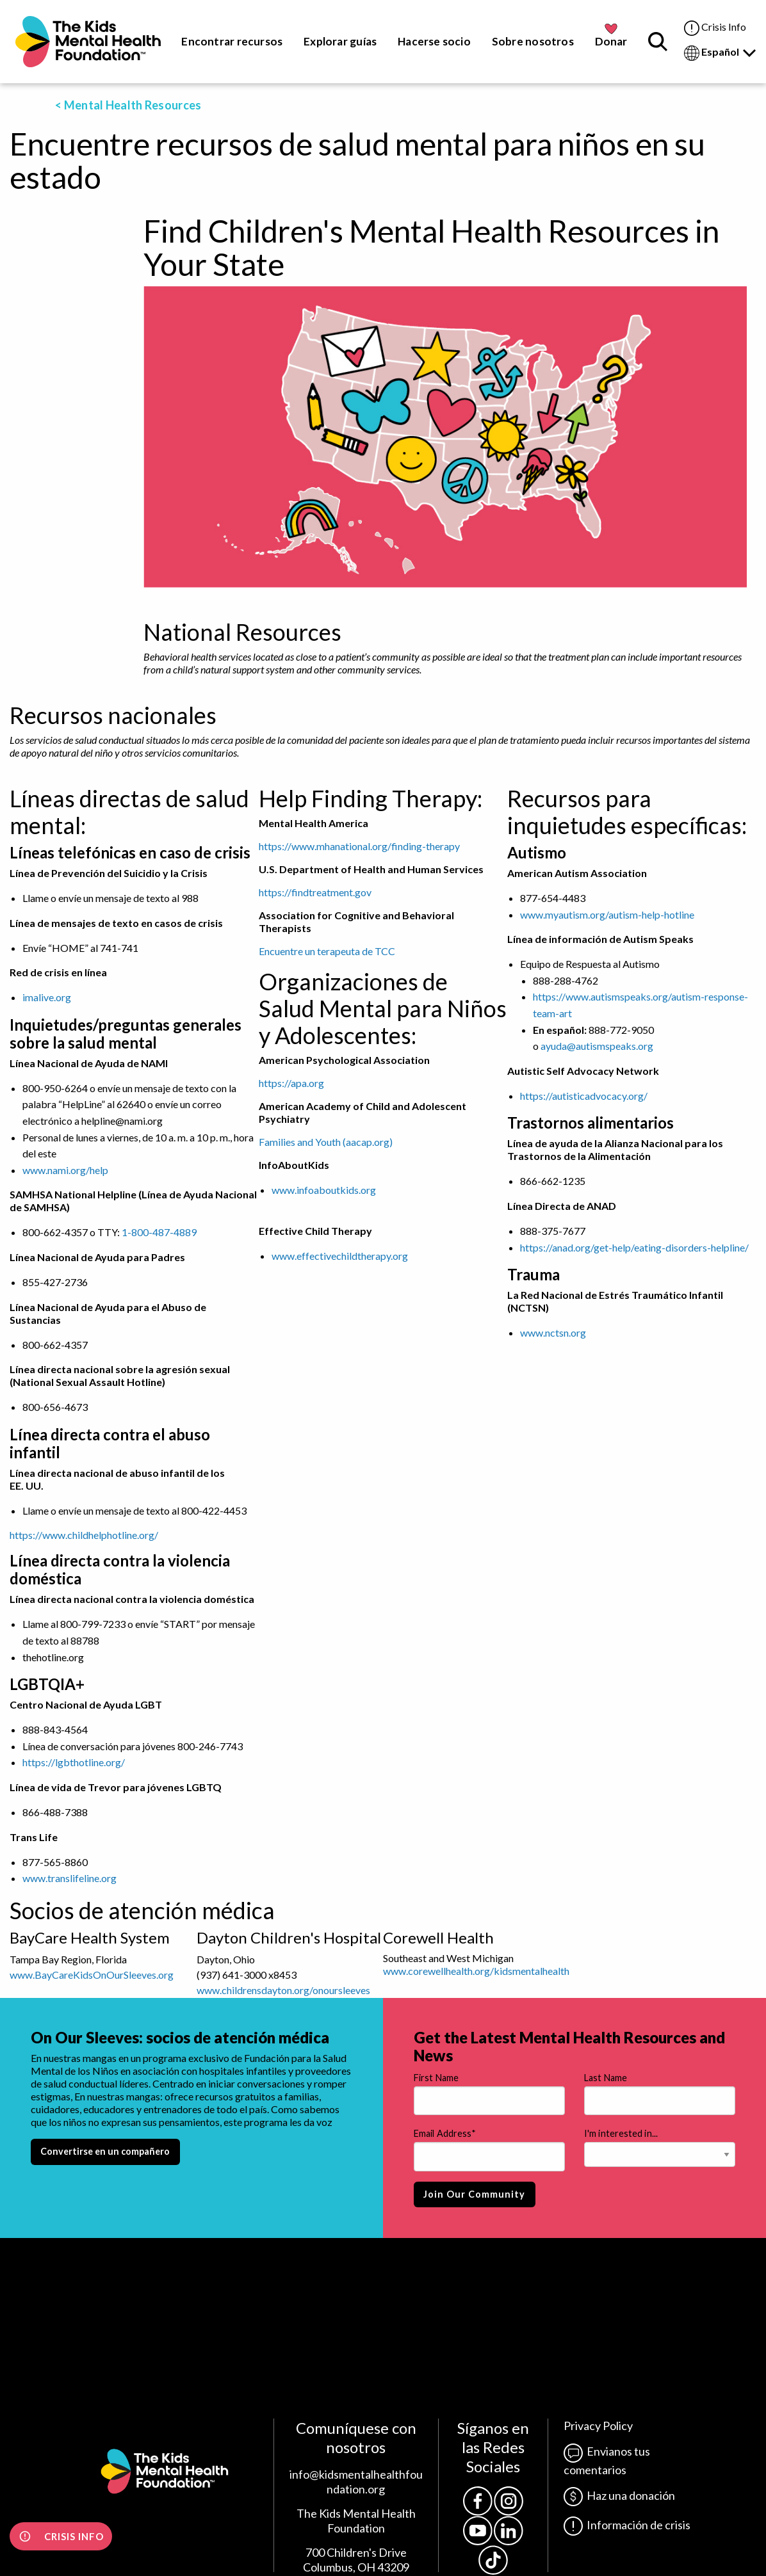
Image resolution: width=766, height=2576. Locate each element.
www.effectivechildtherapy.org (340, 1256)
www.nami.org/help (65, 1170)
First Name (436, 2077)
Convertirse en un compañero (105, 2151)
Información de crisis (627, 2525)
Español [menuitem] (720, 53)
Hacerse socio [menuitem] (434, 41)
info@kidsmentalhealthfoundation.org (356, 2481)
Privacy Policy (598, 2426)
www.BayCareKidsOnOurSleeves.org (92, 1974)
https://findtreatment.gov (315, 892)
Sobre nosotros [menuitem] (533, 41)
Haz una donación (619, 2495)
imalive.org (46, 997)
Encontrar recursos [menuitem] (231, 41)
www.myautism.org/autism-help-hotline (607, 914)
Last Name (605, 2077)
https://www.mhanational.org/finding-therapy (359, 846)
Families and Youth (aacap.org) (326, 1142)
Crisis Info (715, 28)
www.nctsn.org (553, 1332)
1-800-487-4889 (159, 1232)
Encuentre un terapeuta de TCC (327, 951)
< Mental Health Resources (128, 105)
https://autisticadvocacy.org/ (584, 1096)
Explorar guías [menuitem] (340, 41)
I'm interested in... (621, 2133)
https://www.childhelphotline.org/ (84, 1535)
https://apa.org (291, 1083)
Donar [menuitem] (611, 41)
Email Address (445, 2133)
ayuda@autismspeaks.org (597, 1046)
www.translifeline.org (69, 1878)
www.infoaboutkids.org (324, 1190)
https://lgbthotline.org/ (73, 1762)
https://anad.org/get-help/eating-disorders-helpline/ (634, 1247)
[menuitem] (88, 41)
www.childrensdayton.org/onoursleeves (283, 1990)
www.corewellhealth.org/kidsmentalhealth (476, 1971)
